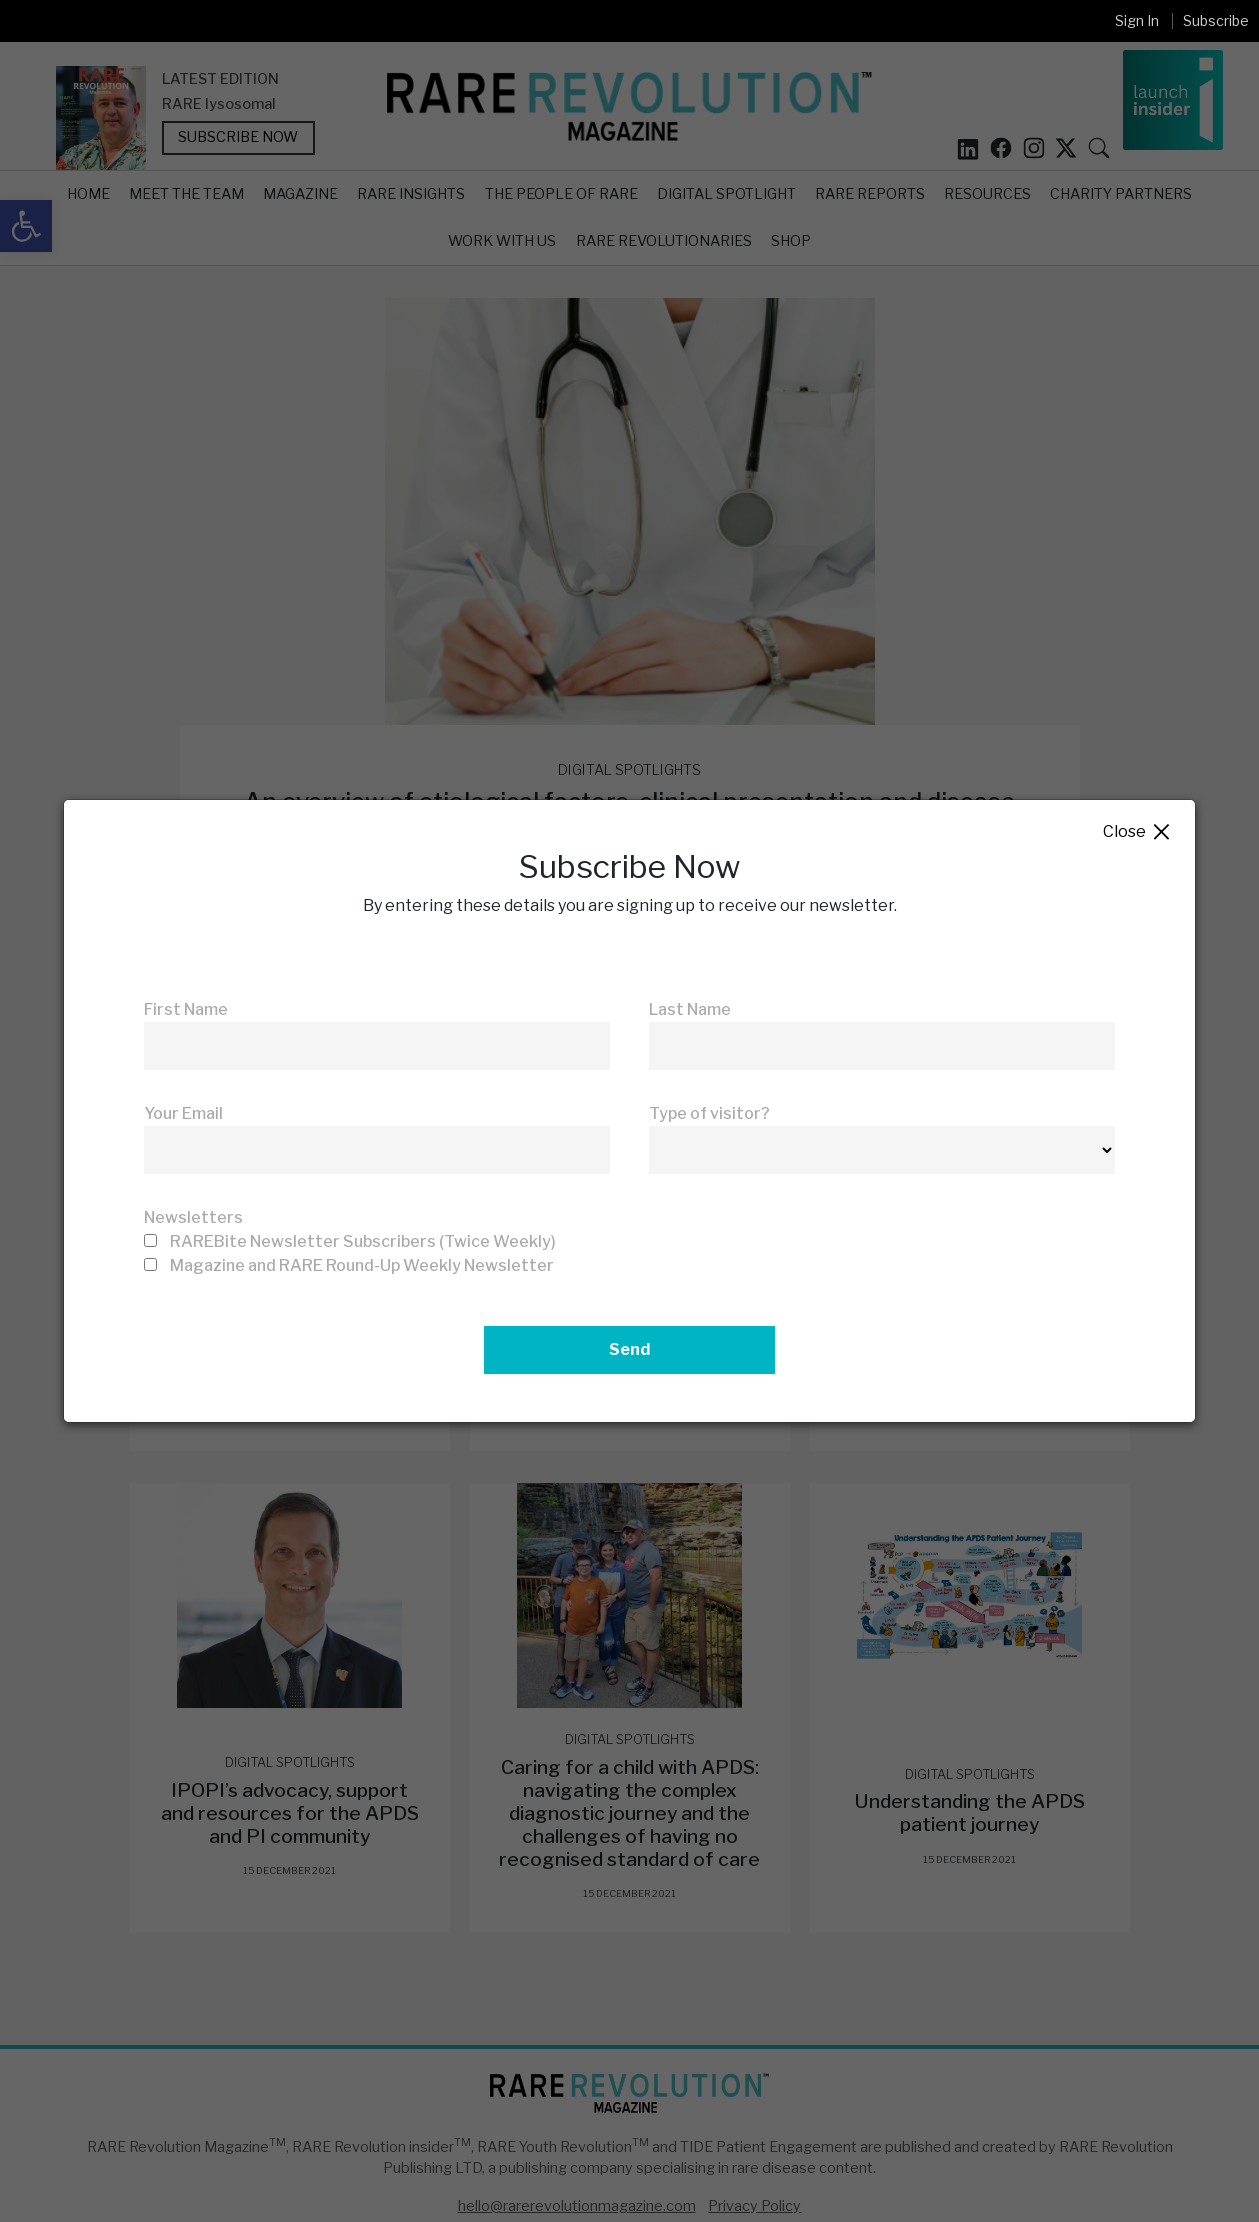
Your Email (183, 1113)
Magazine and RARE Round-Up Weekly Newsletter (362, 1265)
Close (1137, 832)
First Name (186, 1009)
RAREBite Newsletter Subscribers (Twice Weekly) (363, 1241)
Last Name (690, 1009)
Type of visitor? (709, 1113)
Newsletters (193, 1217)
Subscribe (1216, 20)
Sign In (1137, 20)
